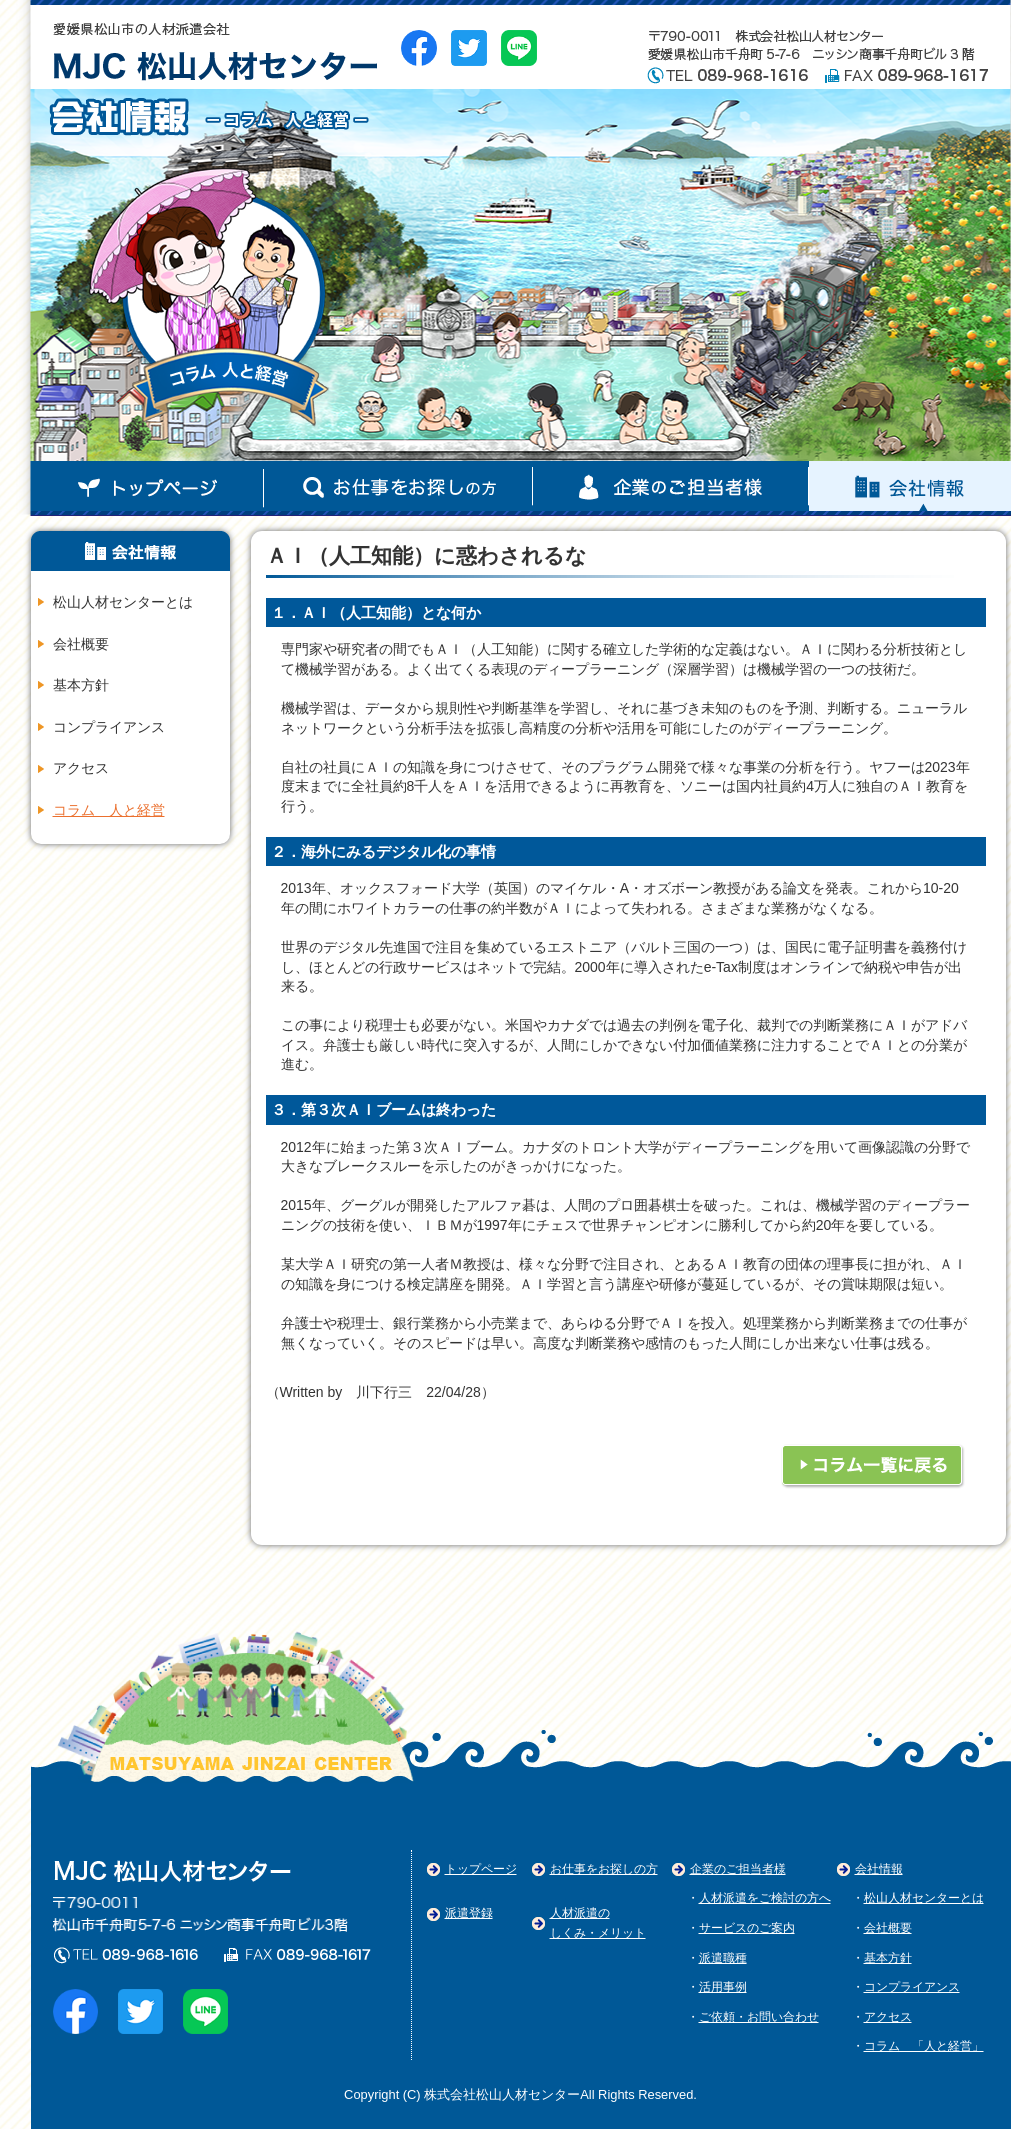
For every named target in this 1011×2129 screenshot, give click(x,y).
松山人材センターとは (123, 602)
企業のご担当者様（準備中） (910, 488)
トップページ (147, 488)
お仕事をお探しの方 (604, 1869)
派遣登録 (469, 1913)
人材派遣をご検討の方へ (765, 1898)
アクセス (81, 768)
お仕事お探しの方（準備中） (671, 488)
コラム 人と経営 (109, 810)
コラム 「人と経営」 (924, 2046)
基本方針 (81, 685)
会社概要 (81, 644)
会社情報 (398, 488)
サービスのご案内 (747, 1928)
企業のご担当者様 (738, 1869)
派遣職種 (723, 1958)
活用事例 (723, 1987)
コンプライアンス (109, 727)
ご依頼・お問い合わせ (759, 2017)
